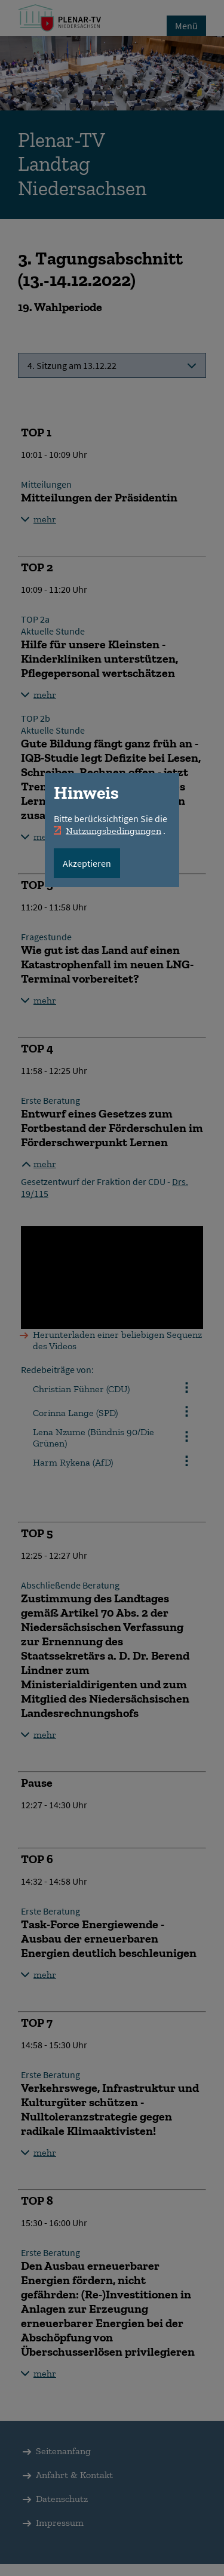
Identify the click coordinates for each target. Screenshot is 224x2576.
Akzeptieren (87, 863)
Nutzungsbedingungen (113, 830)
